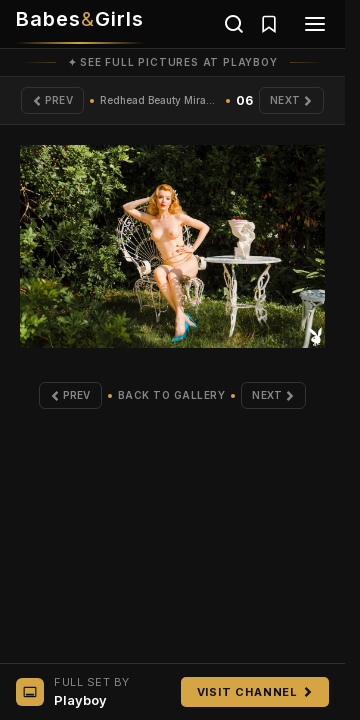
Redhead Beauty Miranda (160, 100)
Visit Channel (255, 692)
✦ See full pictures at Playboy (173, 62)
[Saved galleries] (269, 24)
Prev (52, 100)
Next (291, 100)
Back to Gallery (172, 395)
